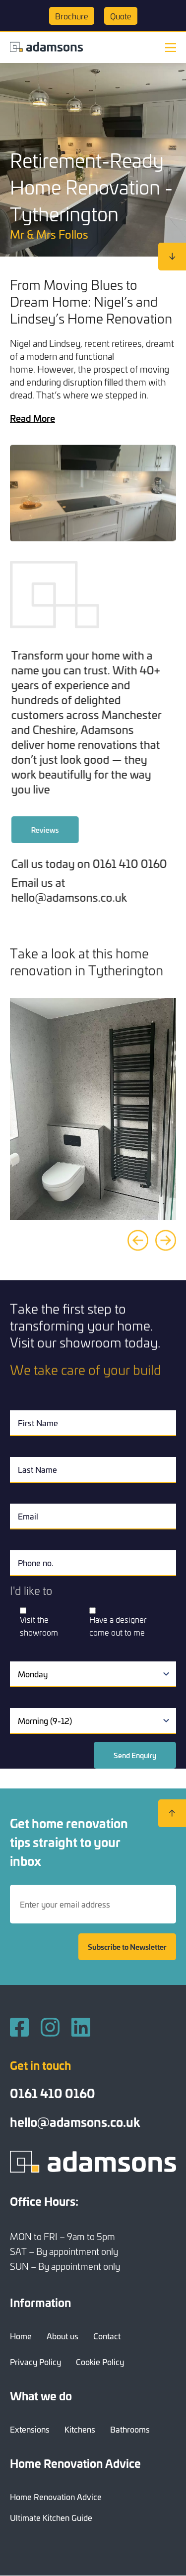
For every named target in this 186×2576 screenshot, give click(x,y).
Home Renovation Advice (56, 2496)
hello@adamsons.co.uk (75, 2121)
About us (62, 2335)
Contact (107, 2335)
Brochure (71, 15)
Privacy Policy (35, 2361)
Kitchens (79, 2429)
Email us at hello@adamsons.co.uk (100, 889)
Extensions (30, 2429)
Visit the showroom (39, 1626)
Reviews (76, 830)
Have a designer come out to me (118, 1626)
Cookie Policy (100, 2361)
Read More (32, 417)
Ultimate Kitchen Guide (51, 2517)
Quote (120, 15)
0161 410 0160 (52, 2092)
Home (21, 2335)
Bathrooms (130, 2429)
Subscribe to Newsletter (127, 1946)
